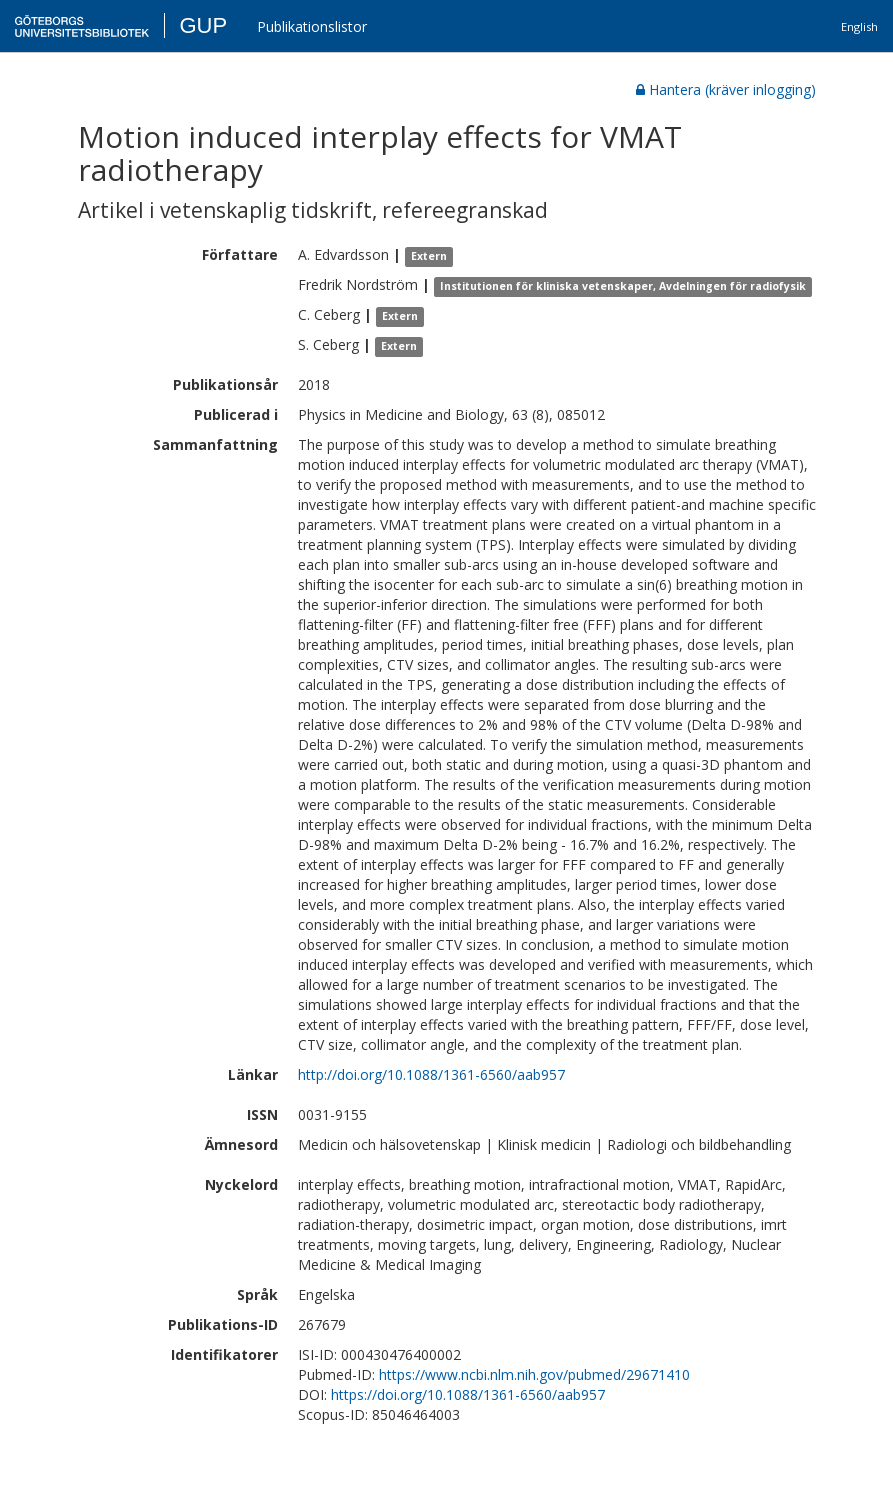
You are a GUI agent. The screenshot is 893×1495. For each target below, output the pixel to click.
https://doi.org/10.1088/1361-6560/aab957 (468, 1394)
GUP (203, 25)
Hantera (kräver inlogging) (726, 89)
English (859, 26)
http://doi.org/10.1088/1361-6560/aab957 (431, 1074)
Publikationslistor (312, 26)
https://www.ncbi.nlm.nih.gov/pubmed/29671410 (534, 1374)
